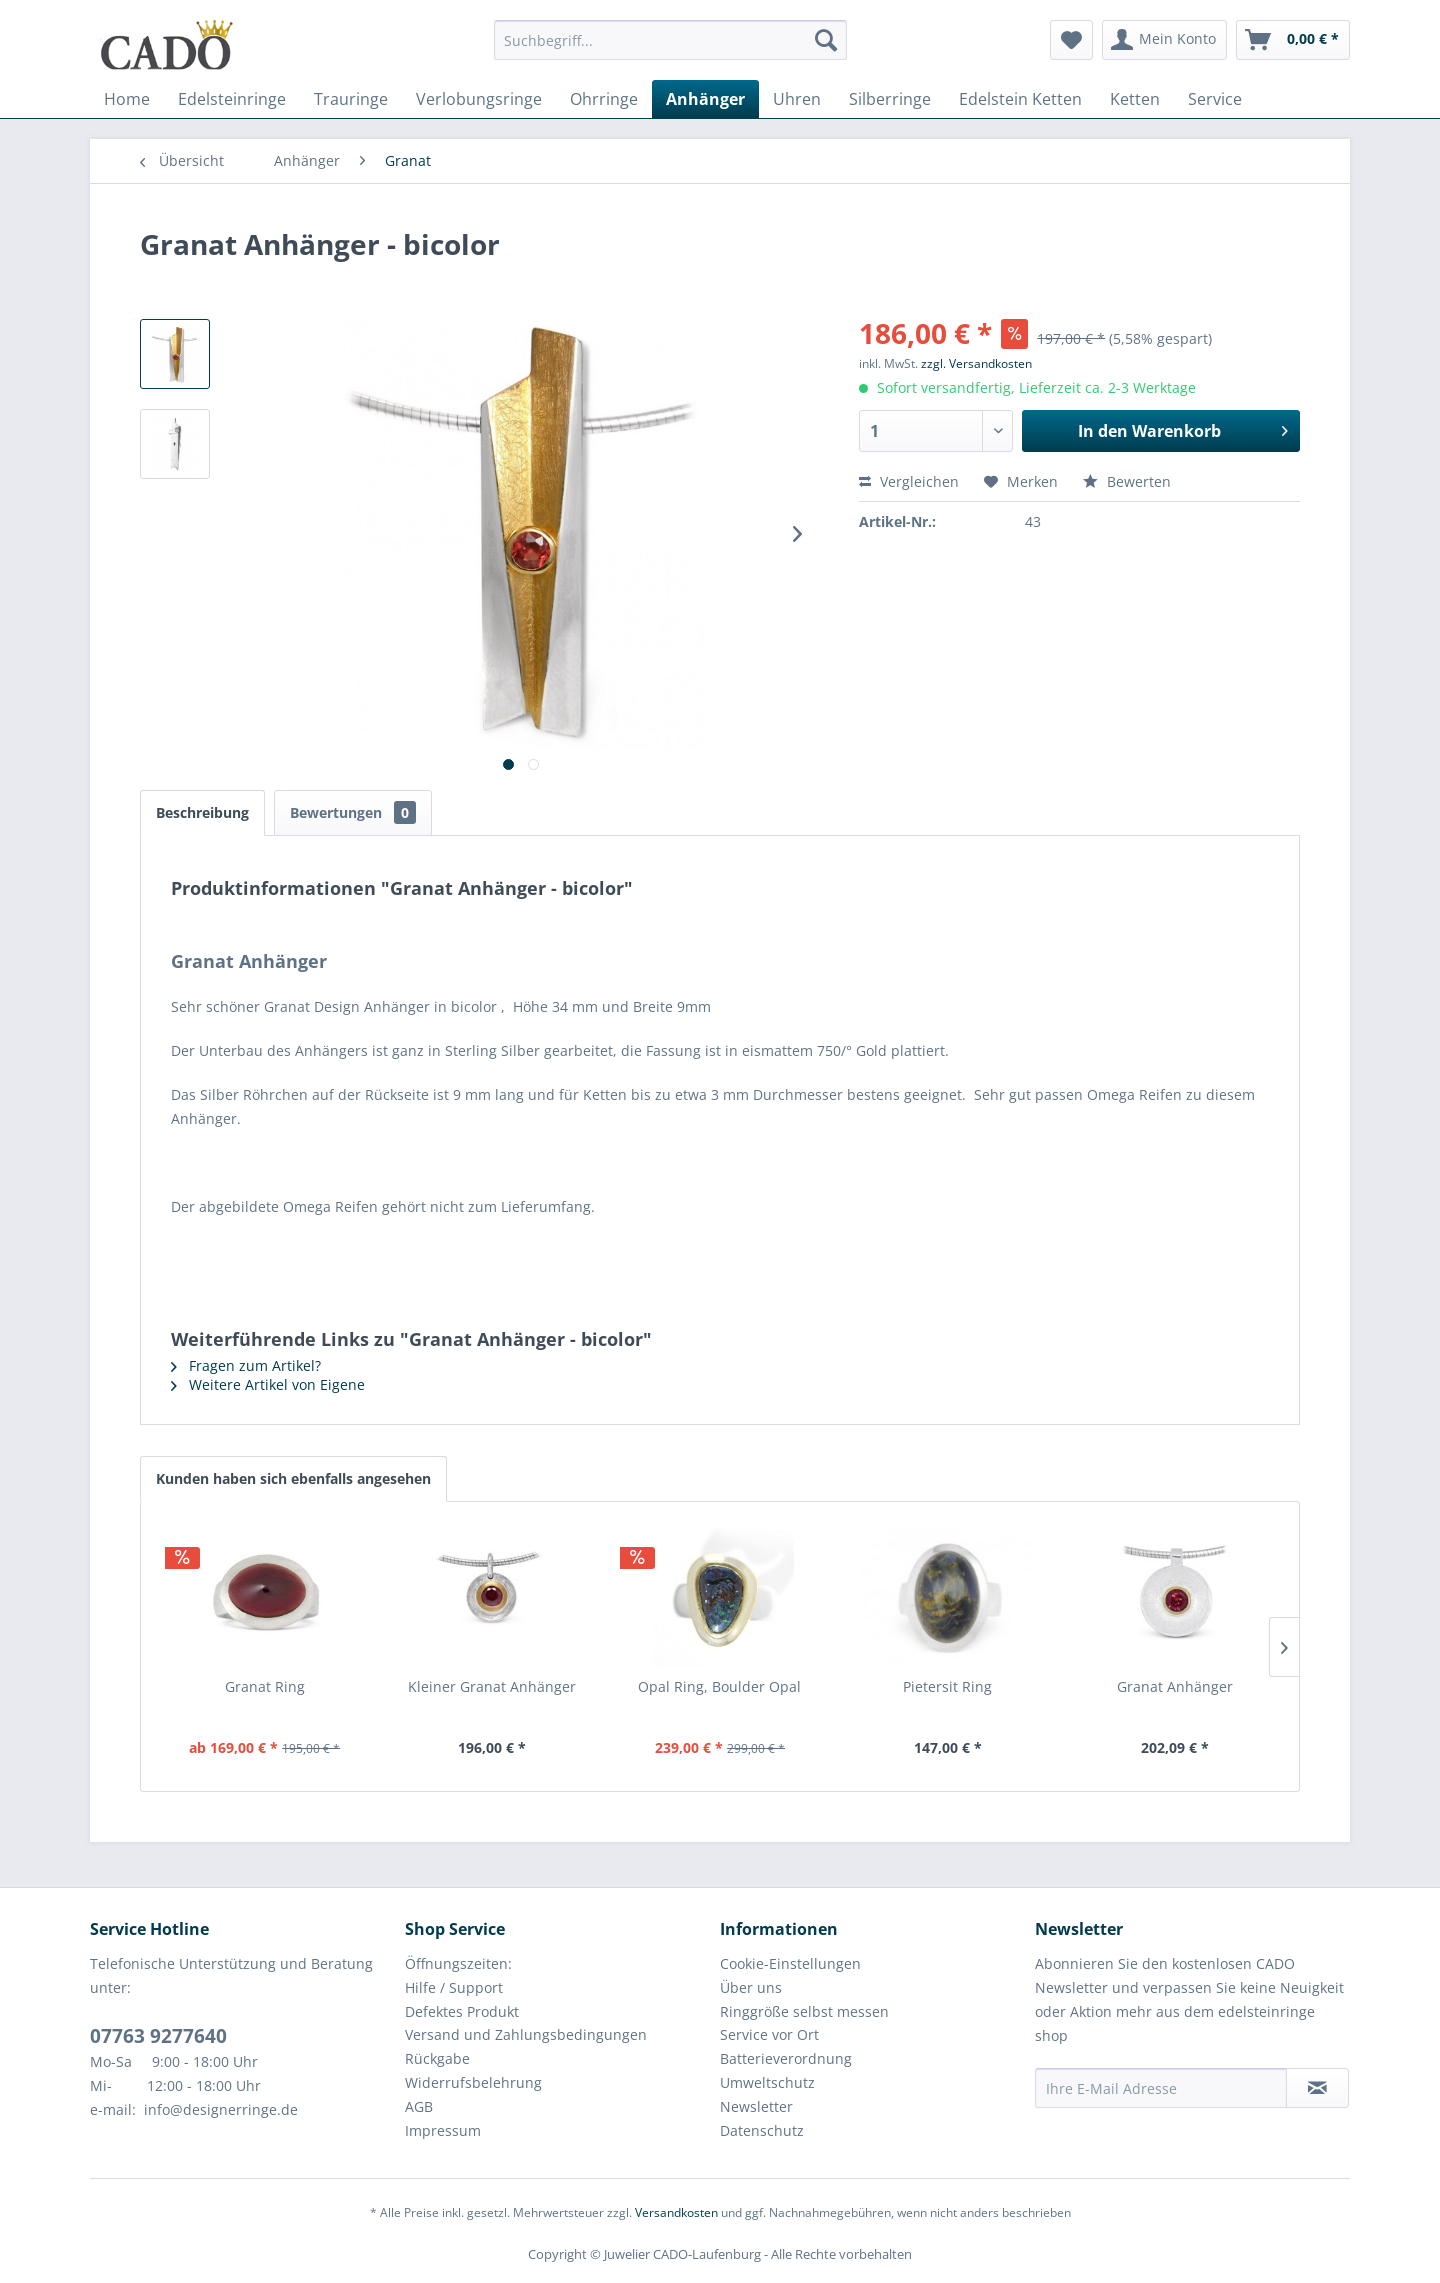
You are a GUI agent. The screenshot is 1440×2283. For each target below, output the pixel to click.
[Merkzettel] (1071, 40)
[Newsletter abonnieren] (1317, 2088)
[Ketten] (1135, 99)
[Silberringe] (890, 99)
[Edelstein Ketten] (1020, 99)
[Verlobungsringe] (479, 99)
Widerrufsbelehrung (473, 2082)
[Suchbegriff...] (670, 40)
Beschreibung (202, 812)
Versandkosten (676, 2212)
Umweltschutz (767, 2082)
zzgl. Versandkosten (976, 363)
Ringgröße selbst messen (804, 2011)
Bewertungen (353, 812)
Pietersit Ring (947, 1686)
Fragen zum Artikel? (246, 1365)
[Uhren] (797, 99)
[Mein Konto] (1164, 40)
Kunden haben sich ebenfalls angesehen (293, 1478)
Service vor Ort (769, 2034)
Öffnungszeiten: (458, 1963)
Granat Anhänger (1175, 1686)
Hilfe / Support (454, 1987)
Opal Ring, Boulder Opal (719, 1686)
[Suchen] (826, 40)
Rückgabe (437, 2058)
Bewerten (1127, 481)
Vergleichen (909, 481)
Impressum (443, 2130)
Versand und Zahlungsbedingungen (526, 2034)
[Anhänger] (705, 99)
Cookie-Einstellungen (790, 1963)
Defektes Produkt (462, 2011)
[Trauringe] (351, 99)
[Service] (1215, 99)
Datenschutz (762, 2130)
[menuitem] (670, 49)
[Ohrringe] (604, 99)
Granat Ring (265, 1686)
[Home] (127, 99)
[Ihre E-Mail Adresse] (1161, 2088)
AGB (419, 2106)
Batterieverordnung (786, 2058)
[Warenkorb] (1293, 40)
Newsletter (756, 2106)
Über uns (751, 1987)
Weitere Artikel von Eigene (268, 1384)
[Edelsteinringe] (232, 99)
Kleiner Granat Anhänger (492, 1686)
